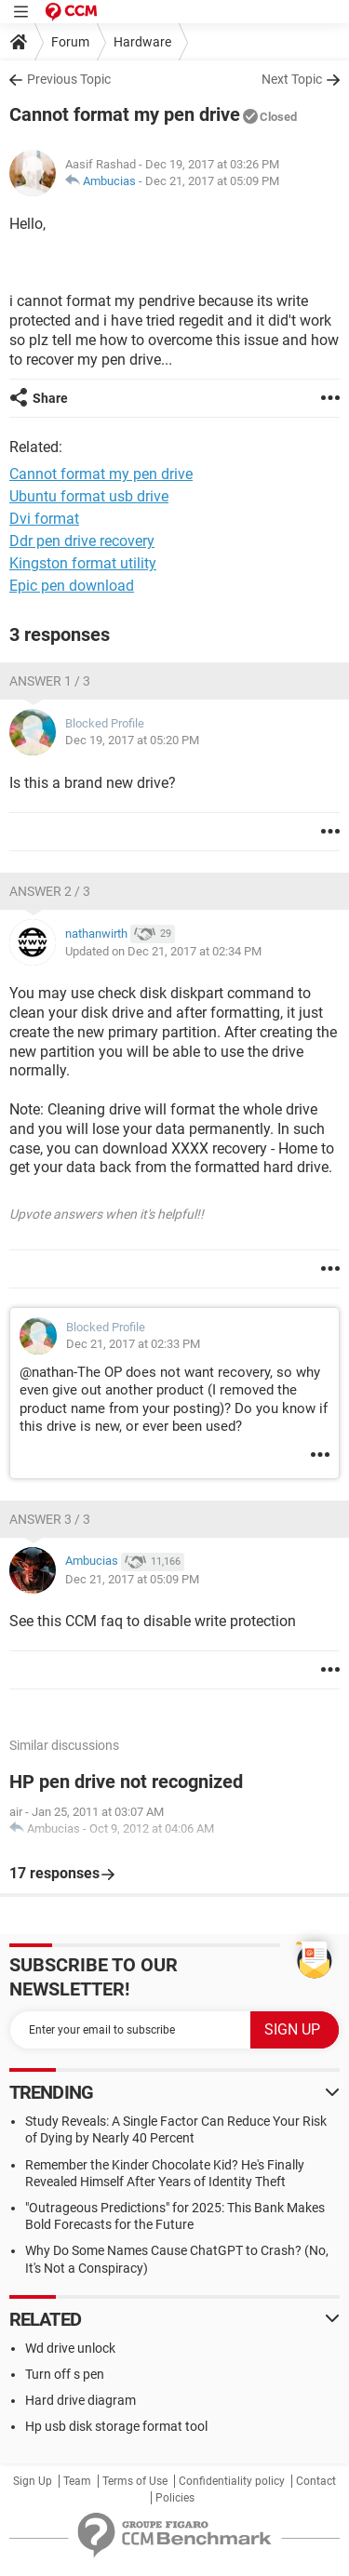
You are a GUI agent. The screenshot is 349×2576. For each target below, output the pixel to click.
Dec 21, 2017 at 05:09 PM (212, 181)
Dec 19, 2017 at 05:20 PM (132, 740)
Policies (175, 2497)
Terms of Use (135, 2481)
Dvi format (44, 518)
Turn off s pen (64, 2374)
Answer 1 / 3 (49, 681)
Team (77, 2481)
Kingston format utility (82, 563)
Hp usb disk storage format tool (116, 2426)
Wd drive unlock (70, 2348)
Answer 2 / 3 (49, 891)
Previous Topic (69, 79)
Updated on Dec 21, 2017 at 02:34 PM (163, 951)
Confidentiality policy (232, 2481)
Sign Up (32, 2481)
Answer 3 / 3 (49, 1519)
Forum (70, 41)
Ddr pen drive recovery (81, 541)
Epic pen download (71, 585)
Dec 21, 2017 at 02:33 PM (133, 1344)
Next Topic (292, 79)
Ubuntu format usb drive (88, 496)
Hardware (142, 41)
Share (50, 398)
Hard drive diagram (80, 2400)
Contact (316, 2481)
